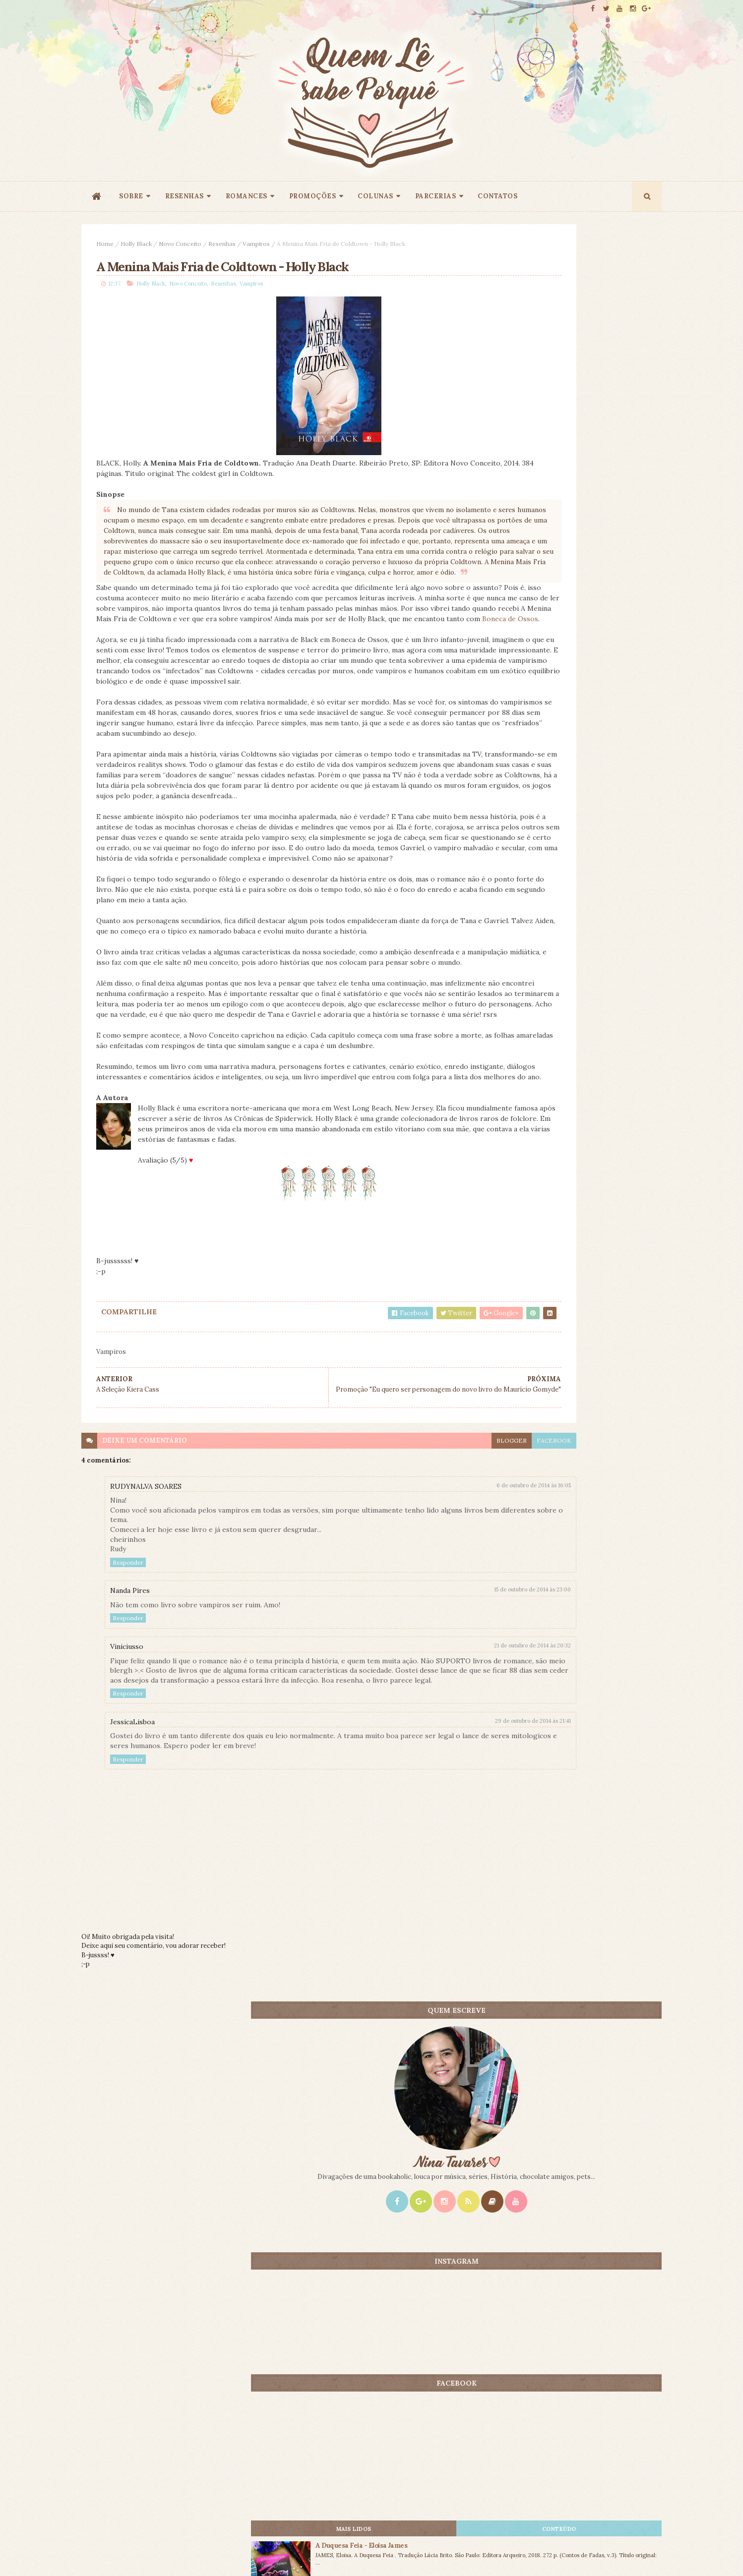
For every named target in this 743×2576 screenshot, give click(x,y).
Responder (128, 1748)
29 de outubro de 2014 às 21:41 (419, 1916)
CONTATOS (497, 196)
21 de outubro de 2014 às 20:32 (418, 1831)
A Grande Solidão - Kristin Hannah (598, 867)
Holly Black (136, 243)
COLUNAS (375, 196)
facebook (440, 1626)
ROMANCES (246, 196)
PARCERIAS (435, 196)
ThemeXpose (97, 2553)
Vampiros (256, 243)
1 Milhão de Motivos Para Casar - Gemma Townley (596, 941)
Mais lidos (526, 780)
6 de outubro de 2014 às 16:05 (419, 1670)
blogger (397, 1626)
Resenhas (222, 243)
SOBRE (131, 196)
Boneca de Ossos (192, 676)
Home (105, 243)
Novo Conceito (180, 243)
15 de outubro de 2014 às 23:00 (418, 1775)
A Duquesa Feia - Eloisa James (592, 797)
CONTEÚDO (617, 780)
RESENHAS (184, 196)
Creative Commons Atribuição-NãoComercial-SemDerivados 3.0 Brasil (174, 2442)
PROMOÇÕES (312, 196)
